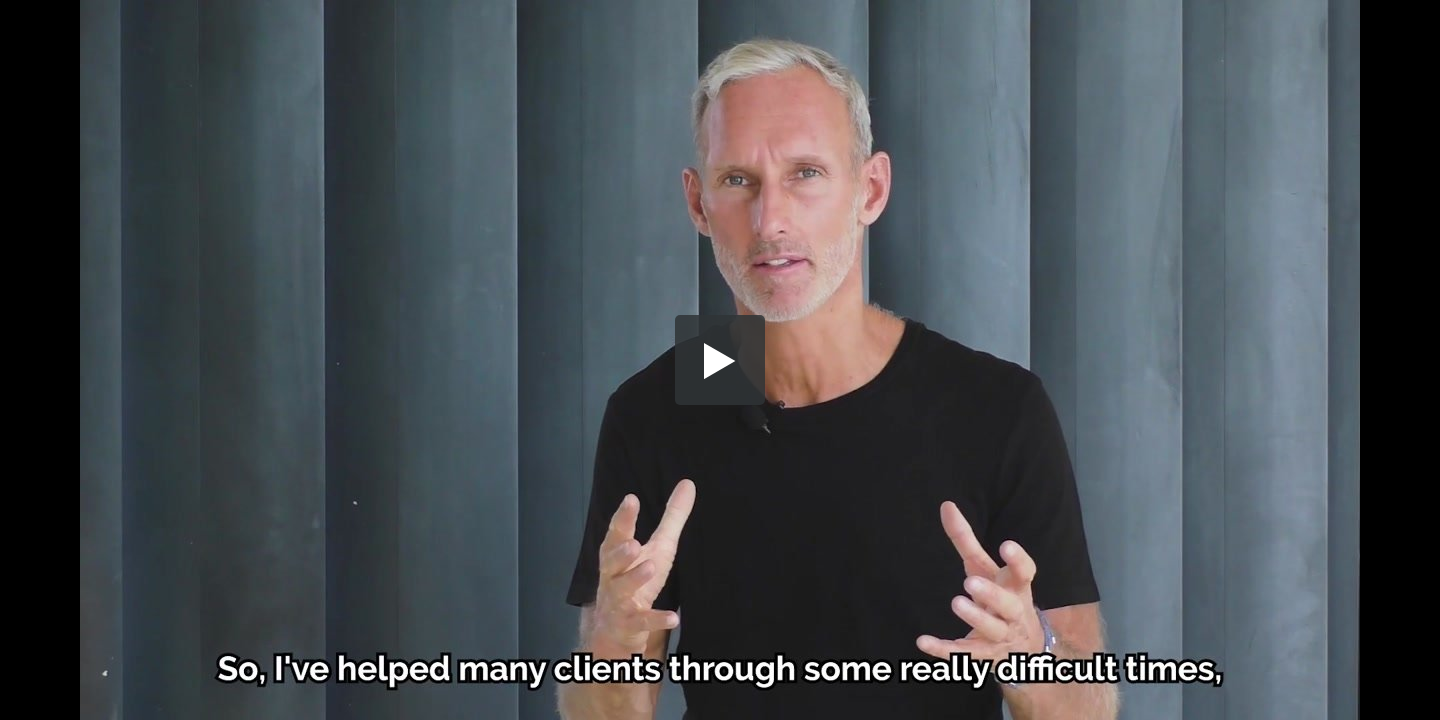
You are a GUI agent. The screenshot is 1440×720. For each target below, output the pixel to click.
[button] (720, 360)
